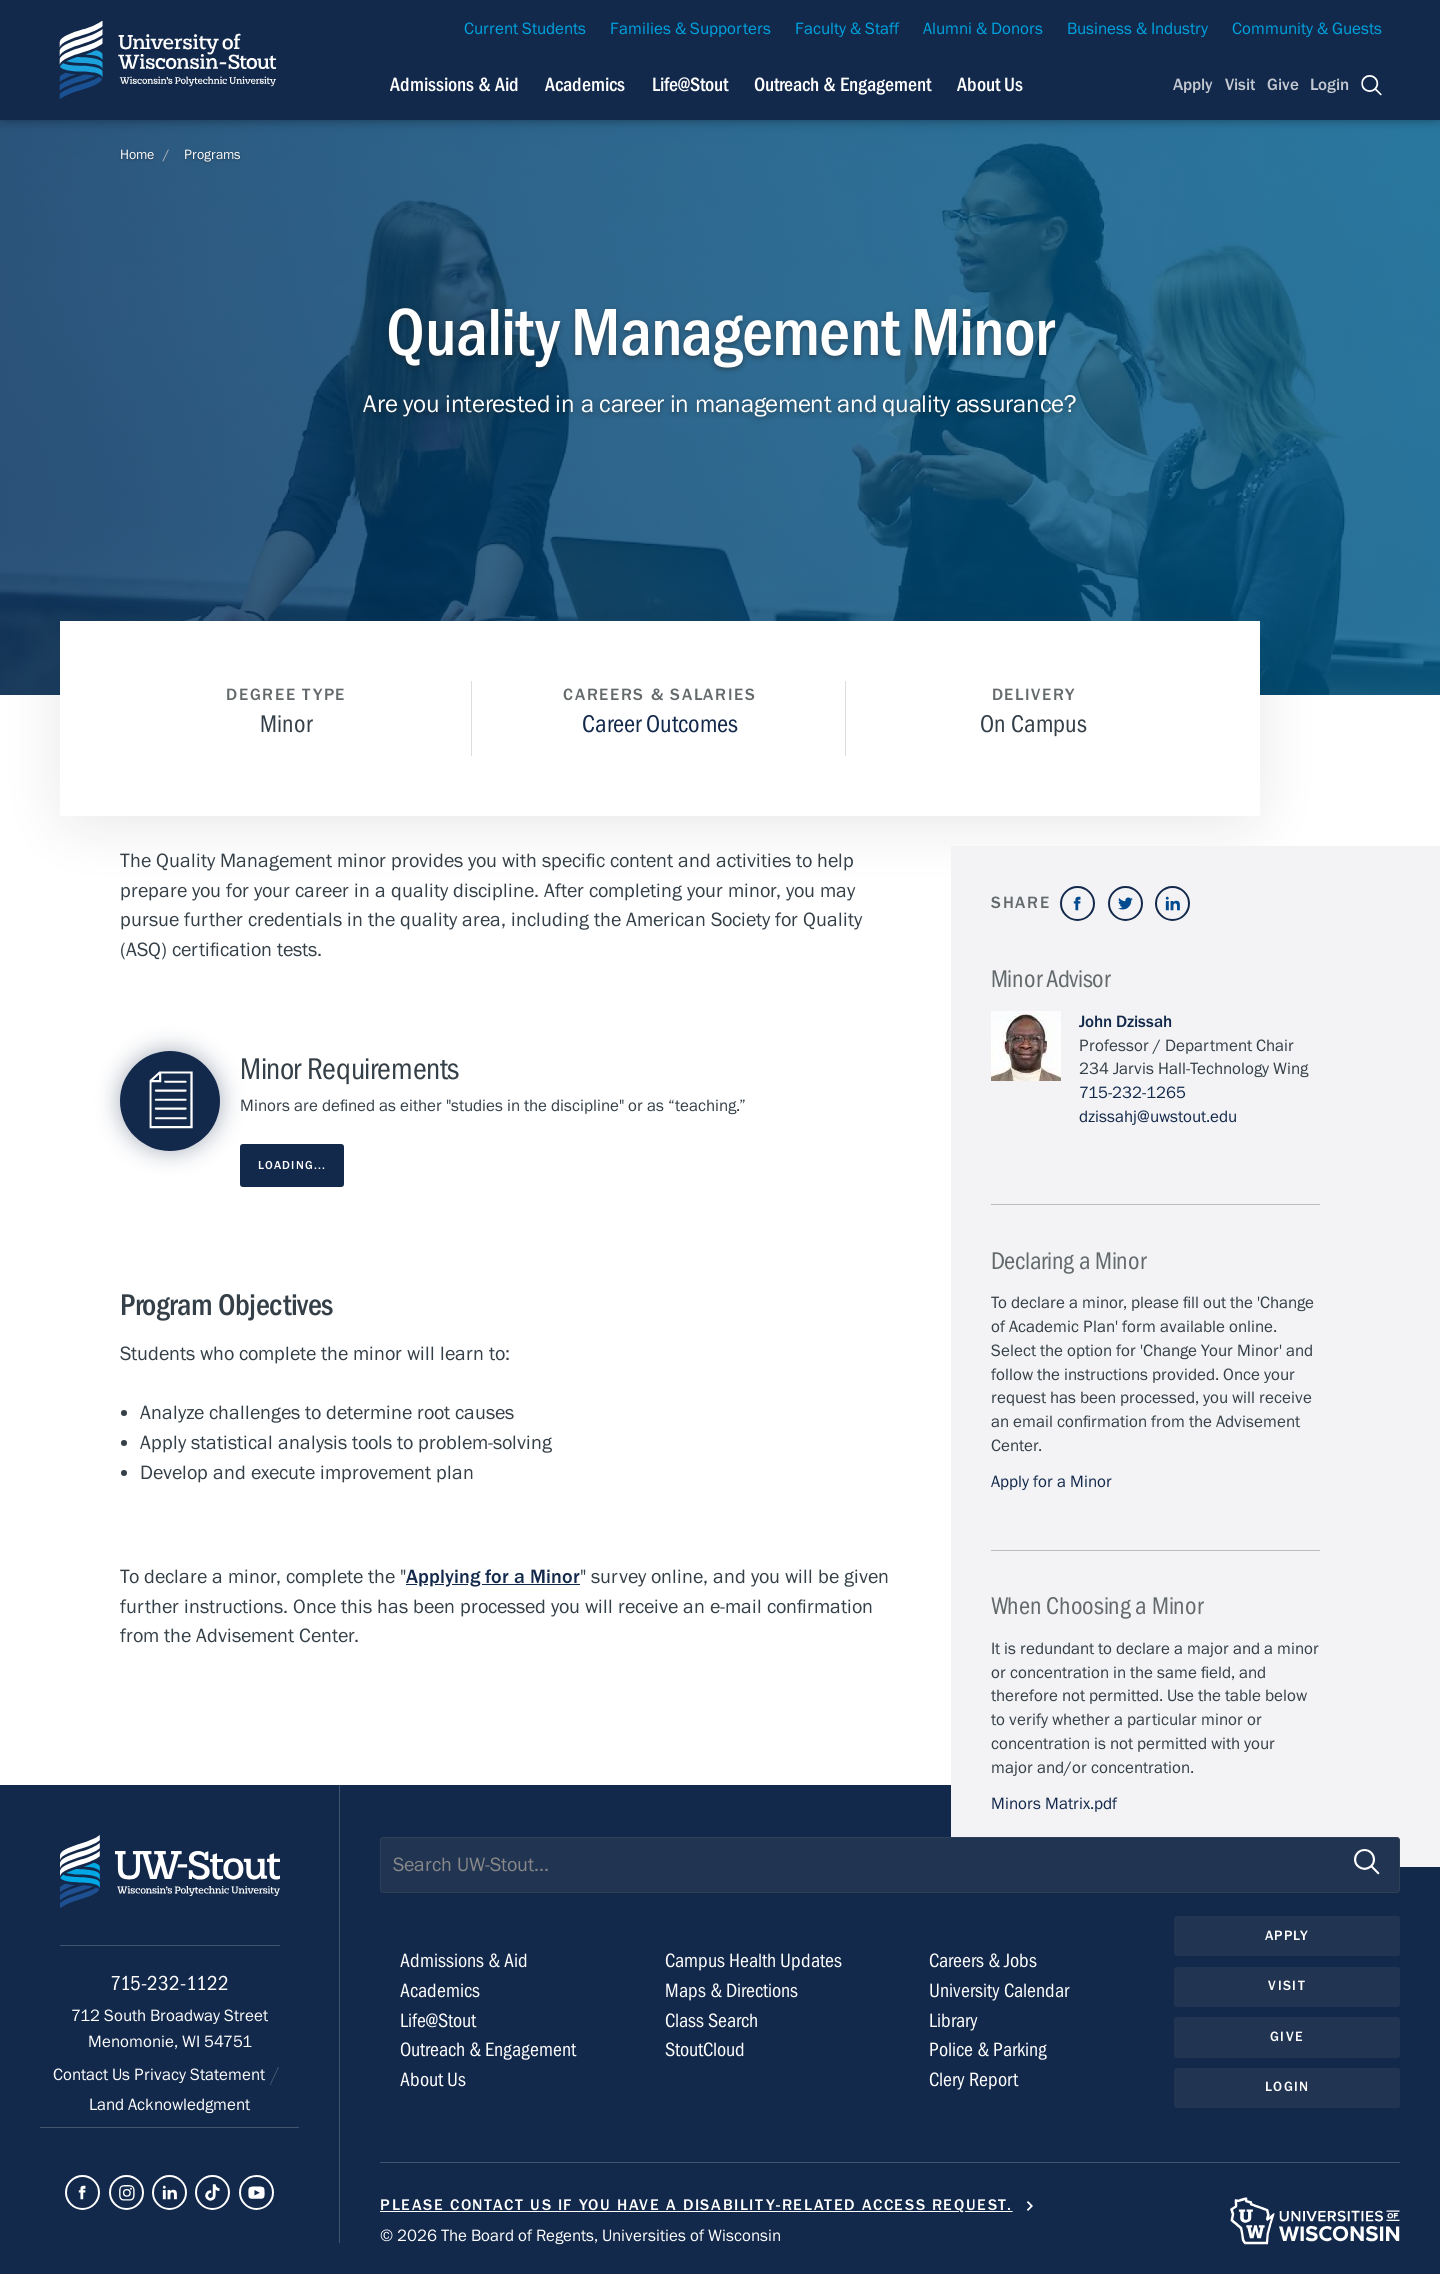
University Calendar (999, 1990)
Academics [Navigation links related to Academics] (585, 84)
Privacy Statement (201, 2075)
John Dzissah (1125, 1022)
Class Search (711, 2020)
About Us (990, 84)
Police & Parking (988, 2049)
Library (953, 2020)
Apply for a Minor (1051, 1482)
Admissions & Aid (464, 1960)
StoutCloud (705, 2049)
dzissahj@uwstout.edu (1158, 1117)
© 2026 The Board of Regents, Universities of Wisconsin (580, 2236)
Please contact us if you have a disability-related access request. (696, 2205)
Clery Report (973, 2079)
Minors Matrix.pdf (1054, 1804)
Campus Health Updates (753, 1960)
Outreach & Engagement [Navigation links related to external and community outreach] (842, 84)
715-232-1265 (1132, 1093)
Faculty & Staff (847, 29)
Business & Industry (1137, 29)
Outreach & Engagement (488, 2049)
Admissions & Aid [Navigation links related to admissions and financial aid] (454, 84)
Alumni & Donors (983, 29)
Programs (212, 155)
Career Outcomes (660, 724)
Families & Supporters (690, 29)
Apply (1193, 85)
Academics (440, 1990)
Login (1329, 85)
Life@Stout (438, 2020)
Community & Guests (1307, 29)
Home (137, 155)
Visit (1240, 85)
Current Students (525, 29)
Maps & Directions (731, 1990)
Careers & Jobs (983, 1960)
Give (1283, 85)
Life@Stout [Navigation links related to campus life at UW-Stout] (690, 84)
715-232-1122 (169, 1983)
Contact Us (93, 2075)
